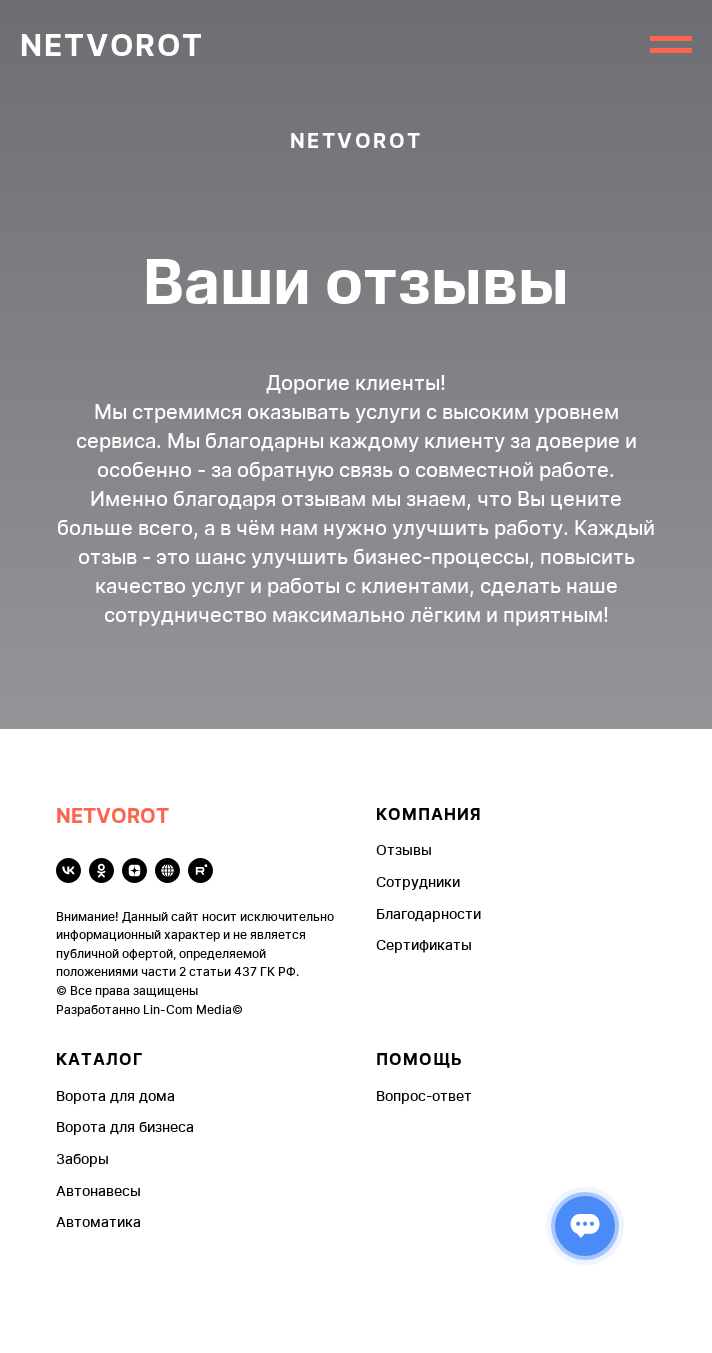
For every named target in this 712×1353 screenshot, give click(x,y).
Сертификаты (424, 944)
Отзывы (404, 849)
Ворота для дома (115, 1095)
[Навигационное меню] (671, 45)
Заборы (82, 1158)
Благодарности (428, 913)
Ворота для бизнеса (125, 1126)
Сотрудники (418, 881)
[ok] (101, 870)
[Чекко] (167, 870)
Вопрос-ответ (424, 1095)
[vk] (68, 870)
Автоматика (98, 1221)
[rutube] (200, 870)
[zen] (134, 870)
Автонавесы (98, 1190)
